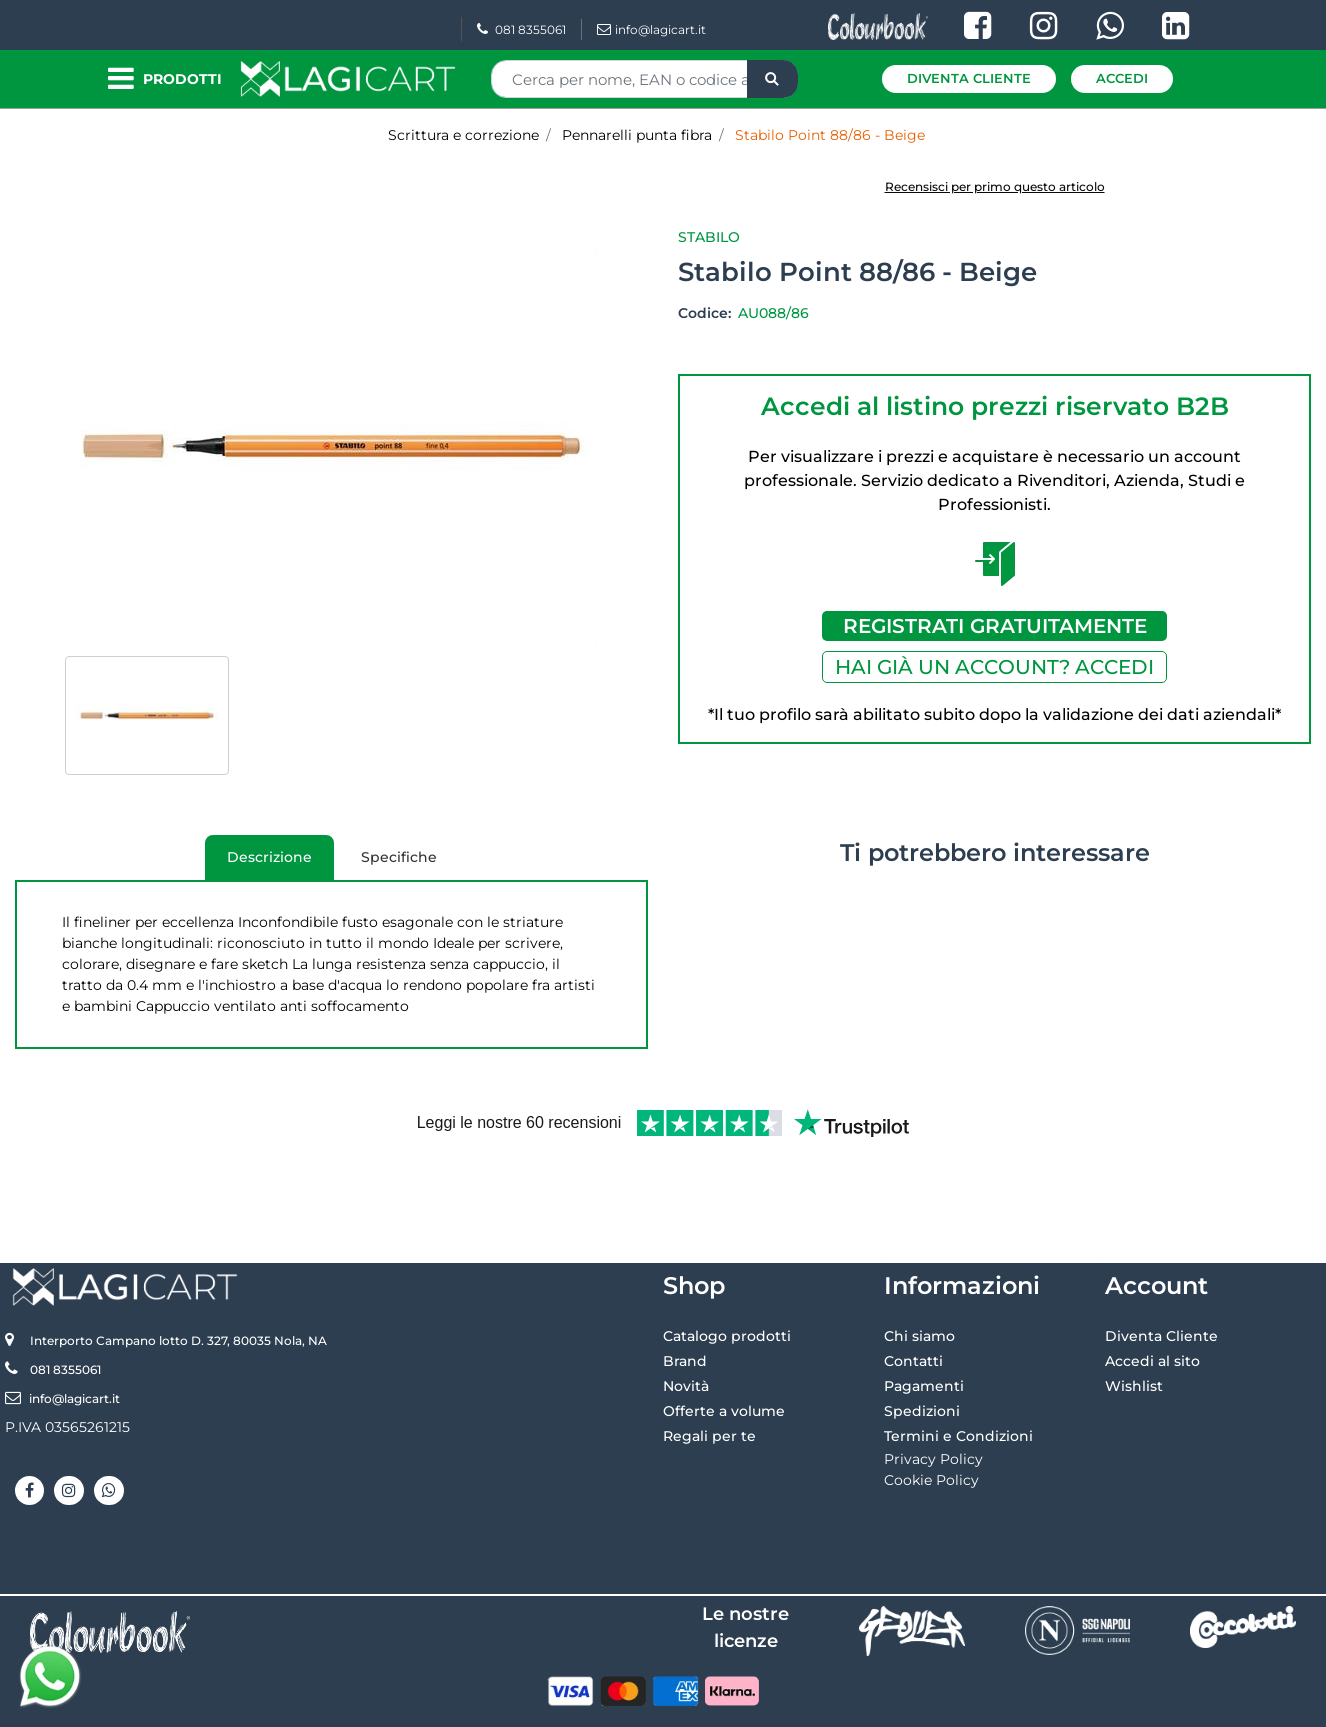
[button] (772, 79)
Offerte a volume (724, 1345)
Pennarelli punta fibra (637, 135)
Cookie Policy (931, 1414)
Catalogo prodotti (727, 1270)
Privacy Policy (933, 1393)
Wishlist (1134, 1320)
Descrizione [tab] (258, 864)
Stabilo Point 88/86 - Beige (830, 135)
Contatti (913, 1295)
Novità (686, 1320)
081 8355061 (521, 29)
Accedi (1122, 78)
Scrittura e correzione (463, 135)
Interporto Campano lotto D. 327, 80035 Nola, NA (178, 1274)
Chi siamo (919, 1270)
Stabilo (709, 237)
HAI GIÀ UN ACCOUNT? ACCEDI (994, 667)
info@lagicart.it (651, 29)
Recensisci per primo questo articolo (995, 186)
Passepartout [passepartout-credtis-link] (748, 1704)
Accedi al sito (1152, 1295)
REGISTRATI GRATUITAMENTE (995, 626)
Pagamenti (924, 1320)
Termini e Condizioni (958, 1370)
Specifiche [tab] (399, 857)
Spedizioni (922, 1345)
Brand (685, 1295)
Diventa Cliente (969, 78)
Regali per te (709, 1370)
